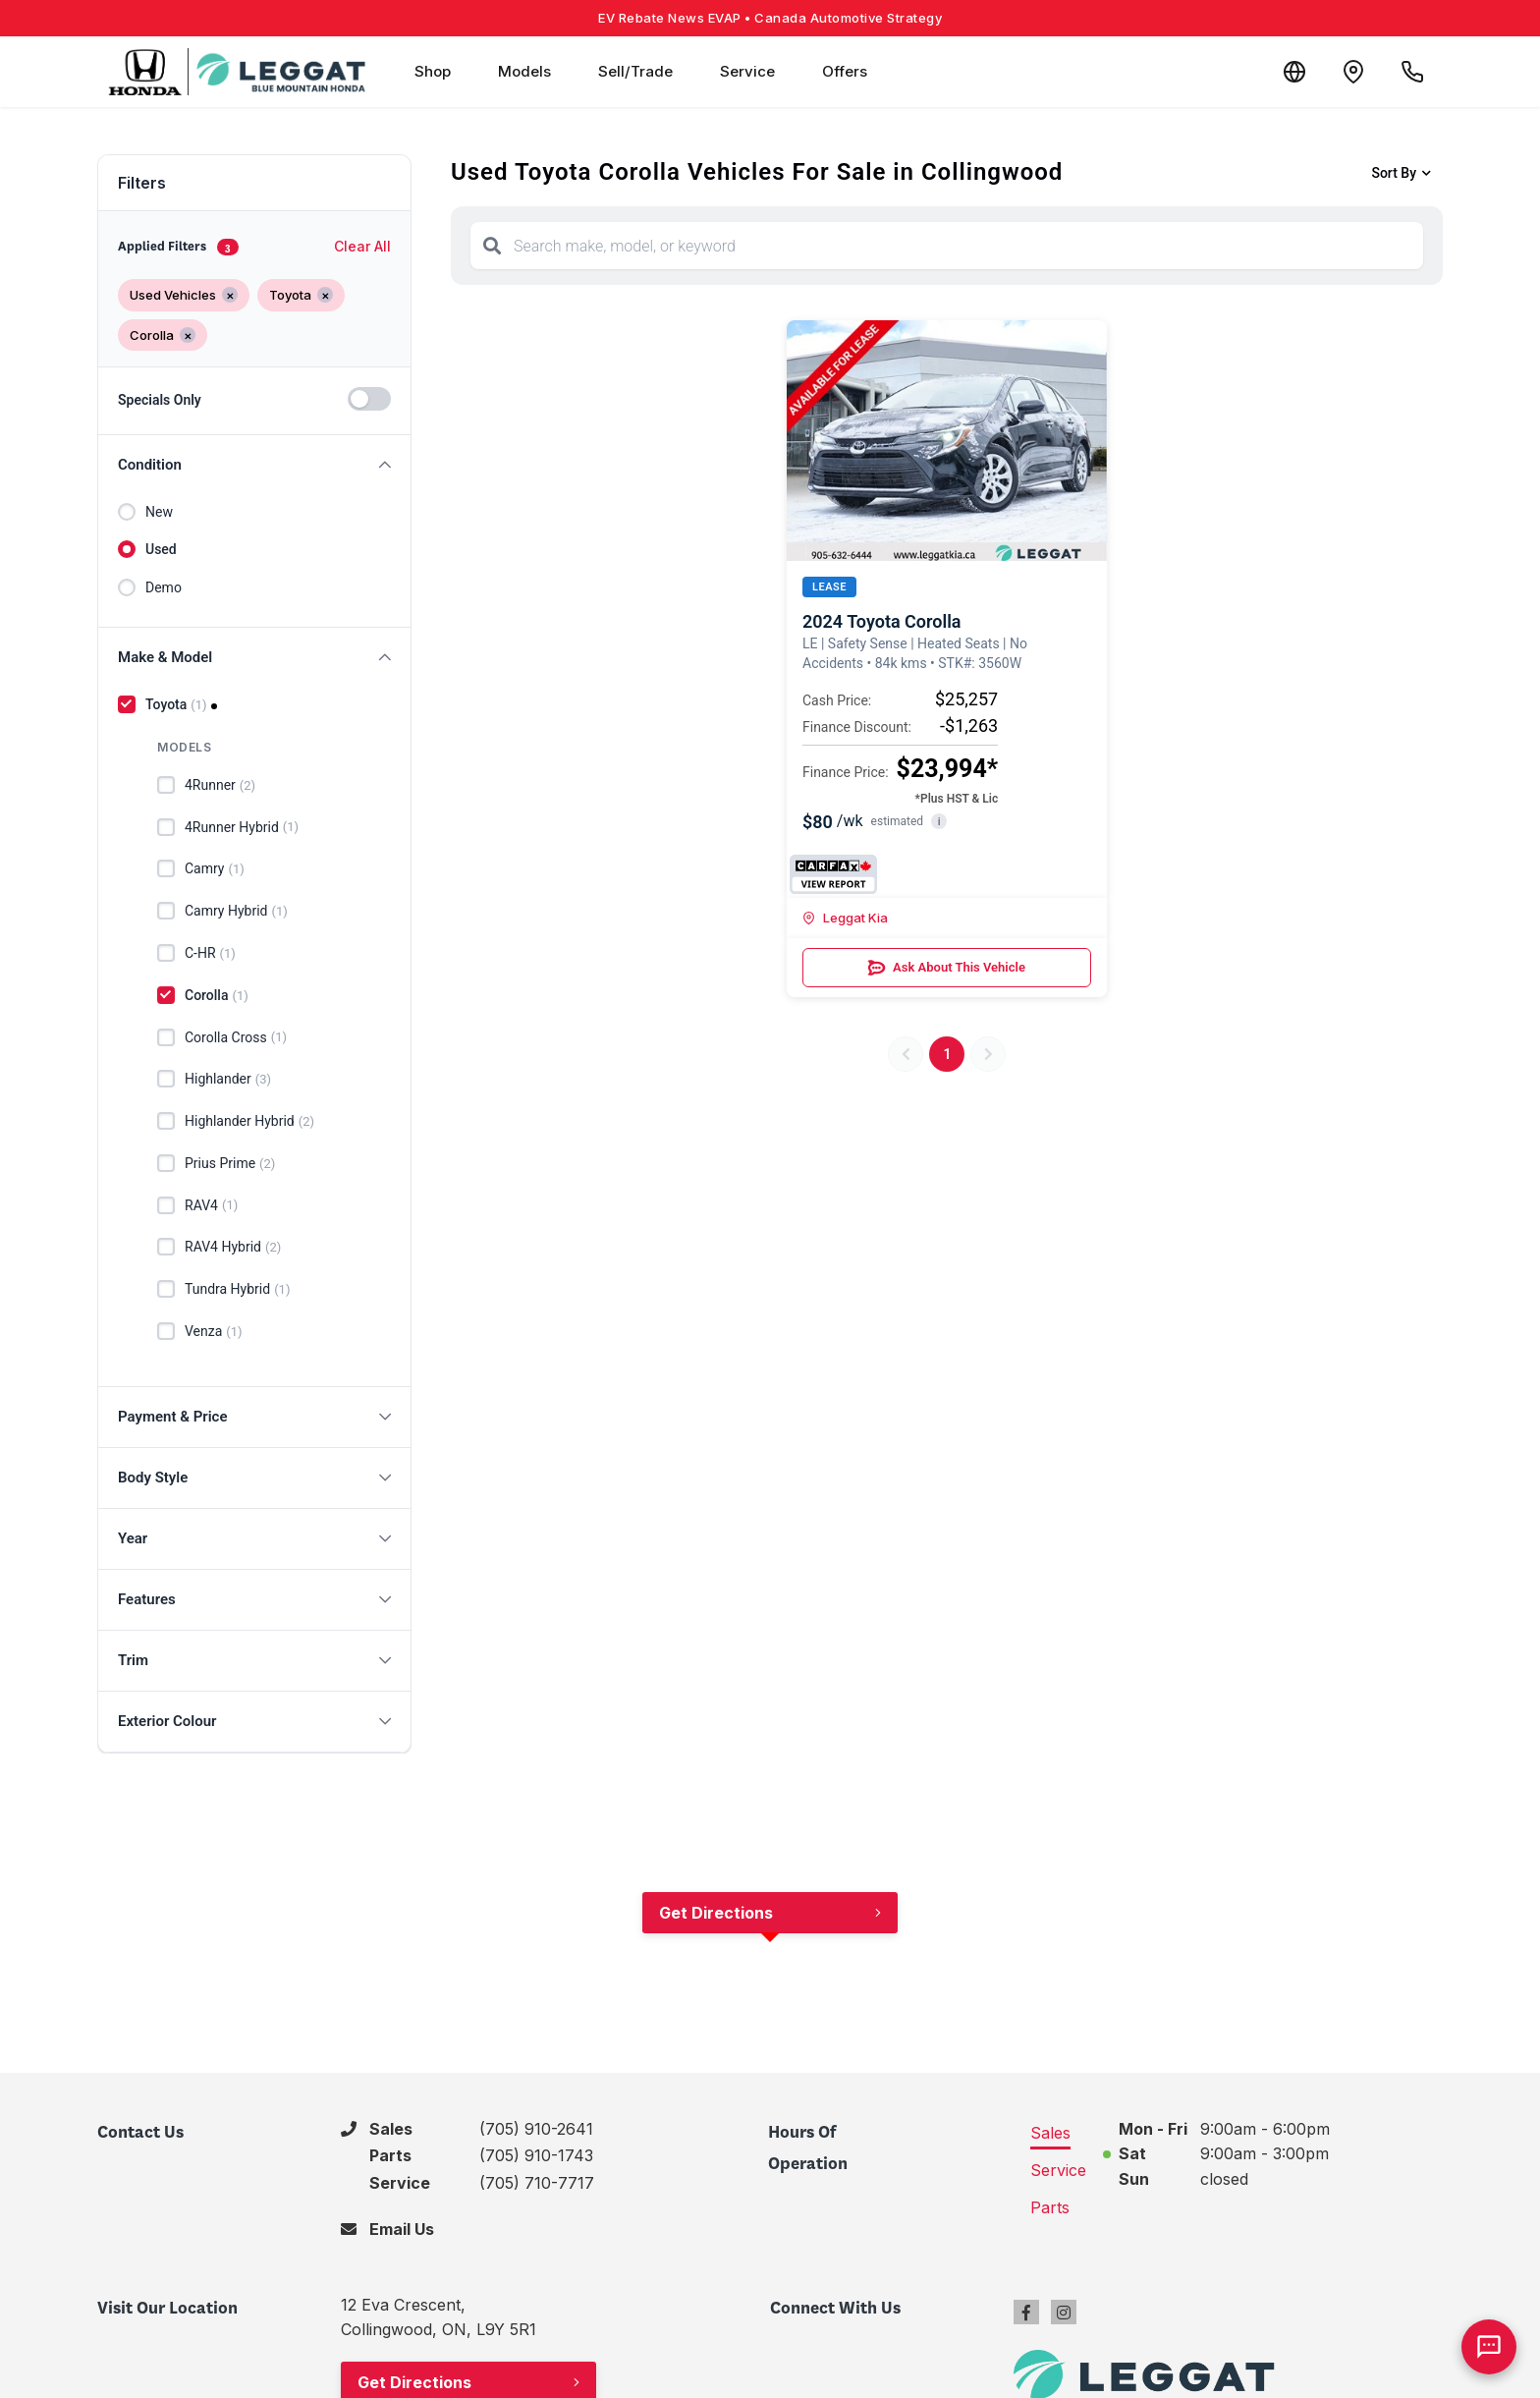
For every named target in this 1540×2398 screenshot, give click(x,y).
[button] (254, 465)
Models (524, 71)
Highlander (228, 1079)
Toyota (176, 705)
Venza (214, 1332)
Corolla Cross (236, 1037)
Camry (215, 869)
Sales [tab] (1050, 2133)
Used (161, 549)
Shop (432, 71)
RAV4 (211, 1205)
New (159, 512)
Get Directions (716, 1913)
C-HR (210, 954)
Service (747, 71)
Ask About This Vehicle (946, 968)
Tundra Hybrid (237, 1290)
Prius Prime (230, 1164)
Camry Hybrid (236, 911)
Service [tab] (1058, 2170)
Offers (844, 71)
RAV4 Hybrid (233, 1247)
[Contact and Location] (1353, 71)
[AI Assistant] (1488, 2346)
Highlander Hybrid (249, 1122)
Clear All (362, 246)
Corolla (216, 996)
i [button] (939, 821)
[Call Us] (1412, 71)
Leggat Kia (845, 917)
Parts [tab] (1050, 2207)
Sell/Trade (635, 71)
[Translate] (1294, 71)
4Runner (220, 786)
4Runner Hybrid (242, 827)
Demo (163, 587)
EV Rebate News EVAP (770, 18)
